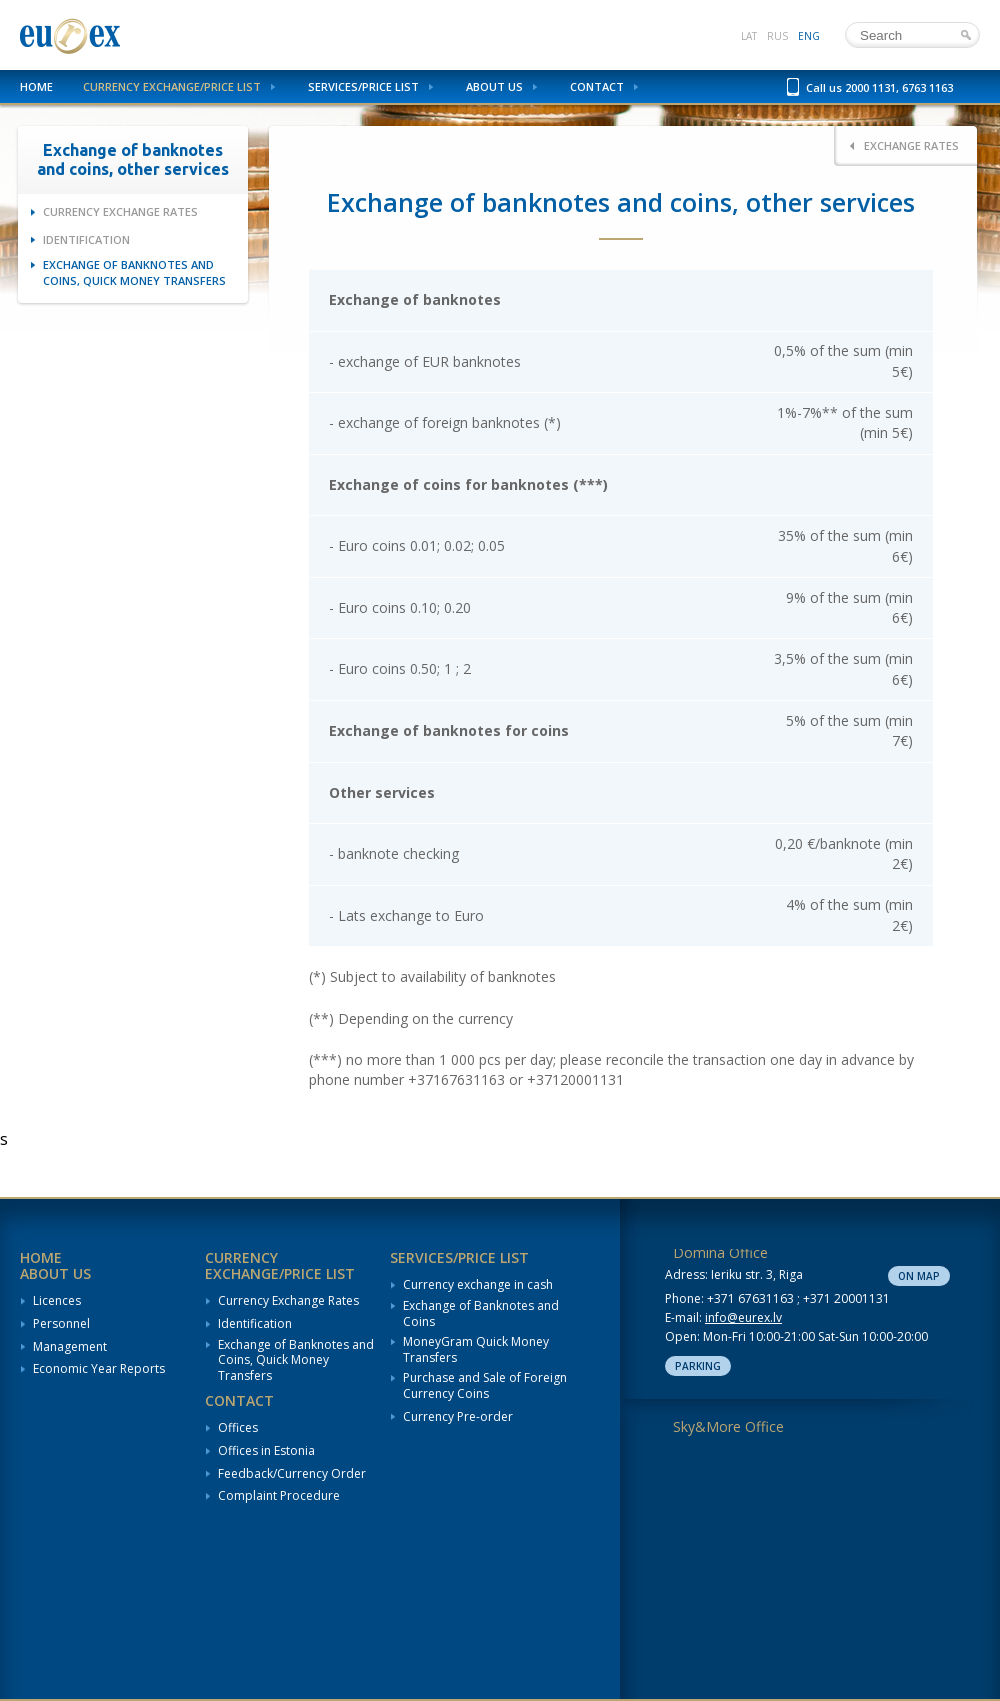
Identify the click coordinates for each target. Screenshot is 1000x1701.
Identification (86, 239)
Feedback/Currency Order (292, 1474)
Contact (597, 86)
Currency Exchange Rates (120, 211)
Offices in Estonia (266, 1451)
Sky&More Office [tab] (728, 1426)
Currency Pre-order (458, 1417)
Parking (698, 1366)
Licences (57, 1301)
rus (777, 36)
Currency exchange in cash (478, 1285)
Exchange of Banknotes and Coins (481, 1313)
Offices (238, 1428)
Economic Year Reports (99, 1369)
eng (809, 36)
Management (70, 1347)
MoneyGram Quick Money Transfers (476, 1349)
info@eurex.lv (743, 1317)
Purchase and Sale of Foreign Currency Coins (485, 1385)
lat (749, 36)
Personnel (61, 1324)
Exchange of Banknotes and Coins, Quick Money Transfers (134, 272)
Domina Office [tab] (720, 1252)
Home (36, 86)
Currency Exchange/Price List (172, 86)
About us (494, 86)
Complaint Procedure (279, 1496)
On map (919, 1276)
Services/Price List (363, 86)
